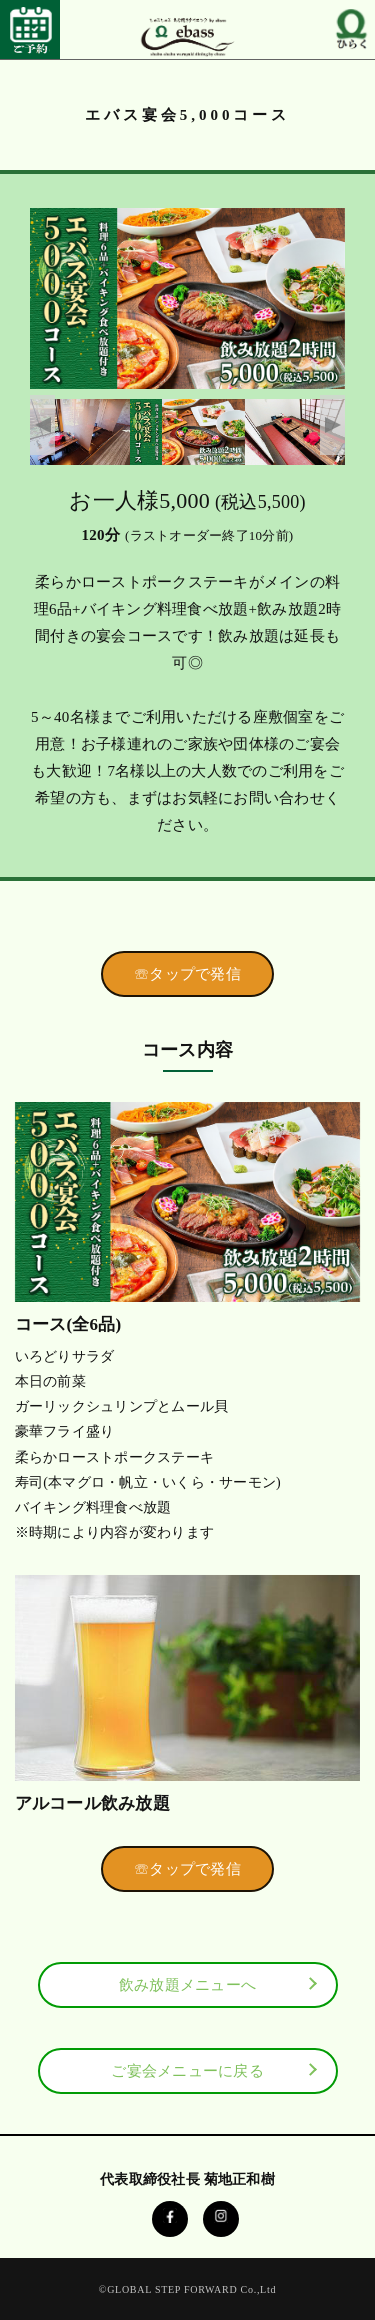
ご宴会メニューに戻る (187, 2071)
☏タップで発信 (187, 974)
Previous (42, 425)
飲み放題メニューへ (187, 1985)
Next (332, 425)
